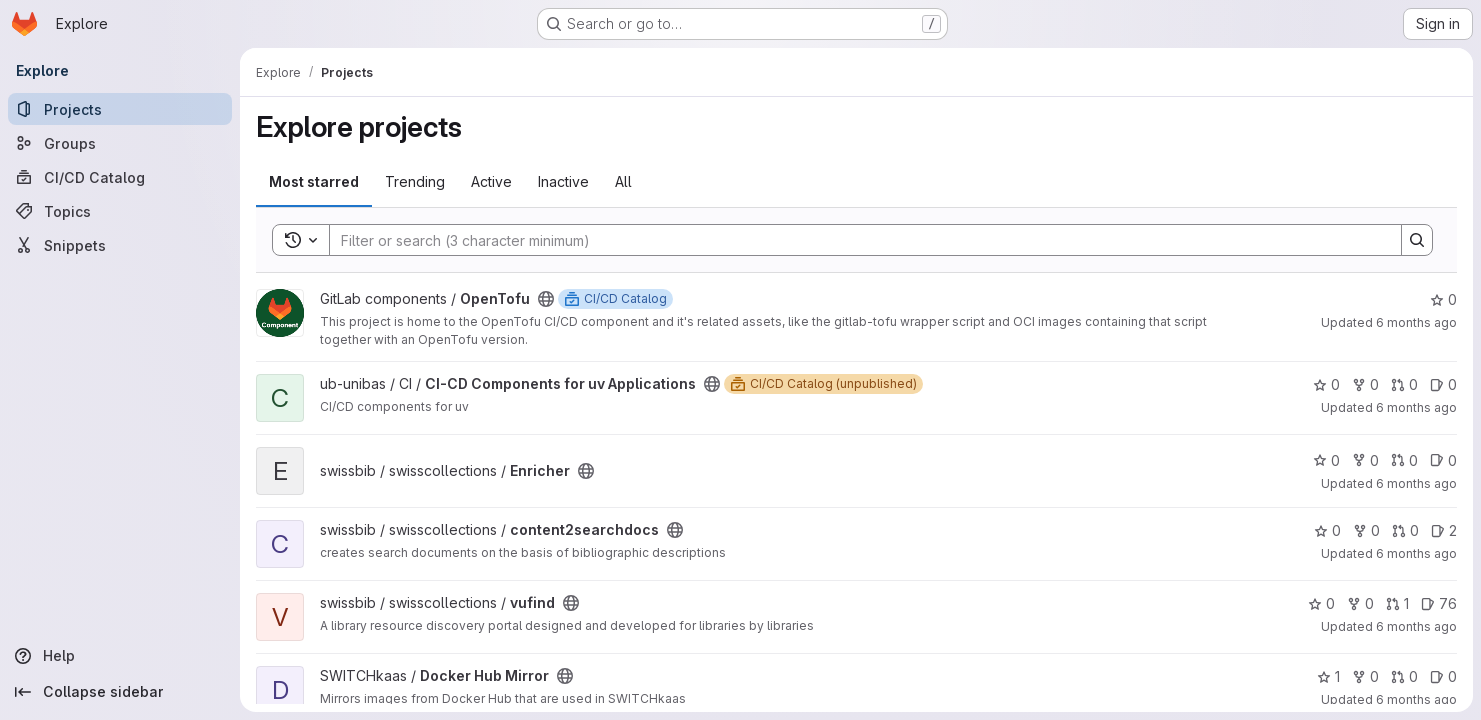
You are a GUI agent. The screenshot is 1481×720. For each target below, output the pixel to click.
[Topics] (120, 211)
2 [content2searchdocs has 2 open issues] (1444, 530)
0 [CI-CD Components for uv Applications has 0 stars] (1326, 384)
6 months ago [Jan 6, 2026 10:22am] (1416, 553)
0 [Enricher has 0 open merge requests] (1404, 460)
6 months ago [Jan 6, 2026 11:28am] (1416, 322)
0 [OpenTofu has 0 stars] (1443, 299)
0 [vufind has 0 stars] (1321, 603)
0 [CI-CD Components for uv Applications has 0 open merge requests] (1404, 384)
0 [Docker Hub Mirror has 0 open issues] (1443, 676)
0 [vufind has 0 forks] (1360, 603)
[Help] (120, 656)
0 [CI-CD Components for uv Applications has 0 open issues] (1443, 384)
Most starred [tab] (314, 181)
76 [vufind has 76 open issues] (1439, 603)
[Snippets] (120, 245)
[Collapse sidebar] (120, 692)
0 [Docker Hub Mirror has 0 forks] (1365, 676)
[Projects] (120, 109)
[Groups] (120, 143)
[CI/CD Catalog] (120, 177)
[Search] (855, 240)
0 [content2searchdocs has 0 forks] (1366, 530)
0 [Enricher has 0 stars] (1326, 460)
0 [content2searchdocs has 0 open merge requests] (1405, 530)
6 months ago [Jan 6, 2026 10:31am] (1416, 483)
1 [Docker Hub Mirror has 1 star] (1328, 676)
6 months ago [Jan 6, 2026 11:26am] (1416, 407)
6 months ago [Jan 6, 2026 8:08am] (1416, 626)
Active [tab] (491, 181)
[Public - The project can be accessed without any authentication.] (546, 299)
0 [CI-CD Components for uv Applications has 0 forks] (1365, 384)
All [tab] (623, 181)
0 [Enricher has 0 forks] (1365, 460)
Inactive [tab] (563, 181)
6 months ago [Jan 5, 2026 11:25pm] (1416, 699)
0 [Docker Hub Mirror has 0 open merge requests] (1404, 676)
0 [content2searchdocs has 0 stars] (1327, 530)
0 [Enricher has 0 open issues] (1443, 460)
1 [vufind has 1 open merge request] (1397, 603)
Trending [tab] (415, 181)
